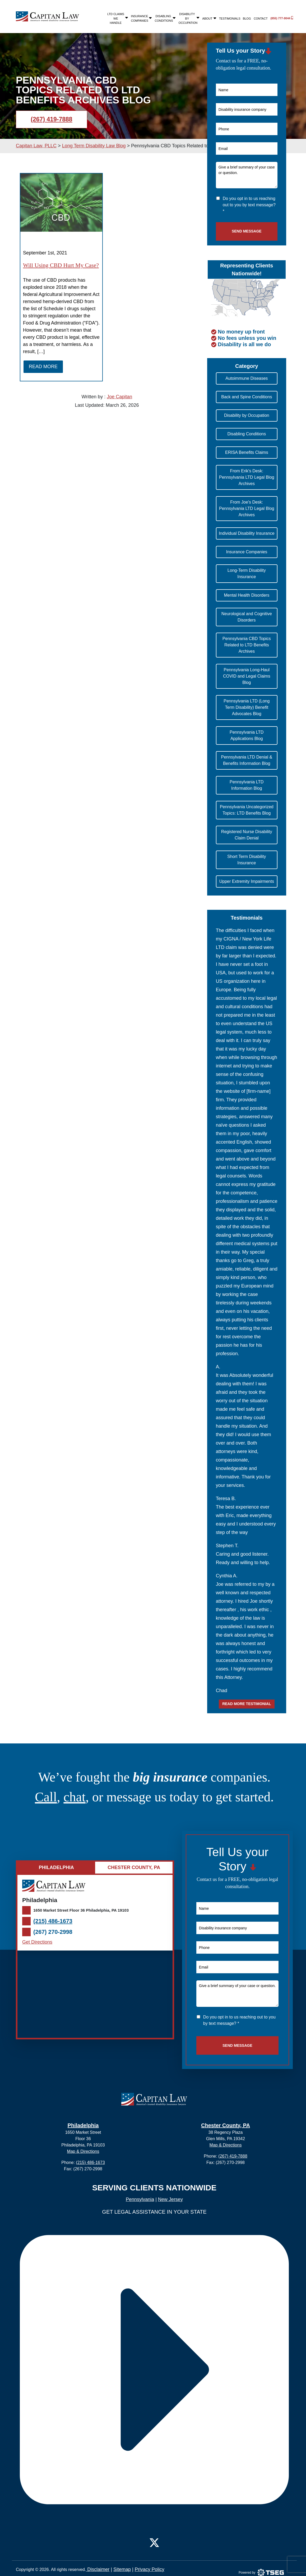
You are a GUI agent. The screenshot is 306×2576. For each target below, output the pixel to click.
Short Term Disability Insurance (246, 859)
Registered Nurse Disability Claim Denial (246, 834)
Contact (260, 18)
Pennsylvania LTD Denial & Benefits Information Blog (246, 760)
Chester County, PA (225, 2125)
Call (46, 1796)
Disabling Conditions (166, 18)
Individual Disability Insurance (247, 533)
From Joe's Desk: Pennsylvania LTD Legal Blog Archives (246, 508)
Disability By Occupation (189, 18)
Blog (247, 18)
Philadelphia (83, 2125)
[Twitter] (154, 2542)
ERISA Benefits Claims (246, 452)
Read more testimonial (246, 1704)
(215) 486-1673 (52, 1921)
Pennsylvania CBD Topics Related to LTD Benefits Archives (246, 645)
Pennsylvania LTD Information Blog (247, 785)
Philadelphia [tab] (56, 1867)
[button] (246, 366)
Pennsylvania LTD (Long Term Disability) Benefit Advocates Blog (247, 707)
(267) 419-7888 (51, 119)
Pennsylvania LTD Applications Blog (247, 735)
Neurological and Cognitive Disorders (246, 616)
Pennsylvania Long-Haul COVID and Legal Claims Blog (246, 676)
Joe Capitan (119, 396)
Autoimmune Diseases (246, 378)
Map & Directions (83, 2151)
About (209, 18)
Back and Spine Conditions (246, 397)
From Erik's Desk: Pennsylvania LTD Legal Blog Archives (246, 477)
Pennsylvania (140, 2199)
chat (74, 1796)
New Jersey (170, 2199)
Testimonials (229, 18)
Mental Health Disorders (247, 595)
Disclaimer (97, 2569)
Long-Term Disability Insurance (247, 573)
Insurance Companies (142, 18)
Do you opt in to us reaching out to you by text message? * (249, 204)
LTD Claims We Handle (118, 18)
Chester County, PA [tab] (134, 1867)
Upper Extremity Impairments (246, 881)
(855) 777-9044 (281, 18)
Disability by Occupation (246, 415)
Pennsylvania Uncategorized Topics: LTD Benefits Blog (246, 810)
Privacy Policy (149, 2569)
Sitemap (122, 2569)
